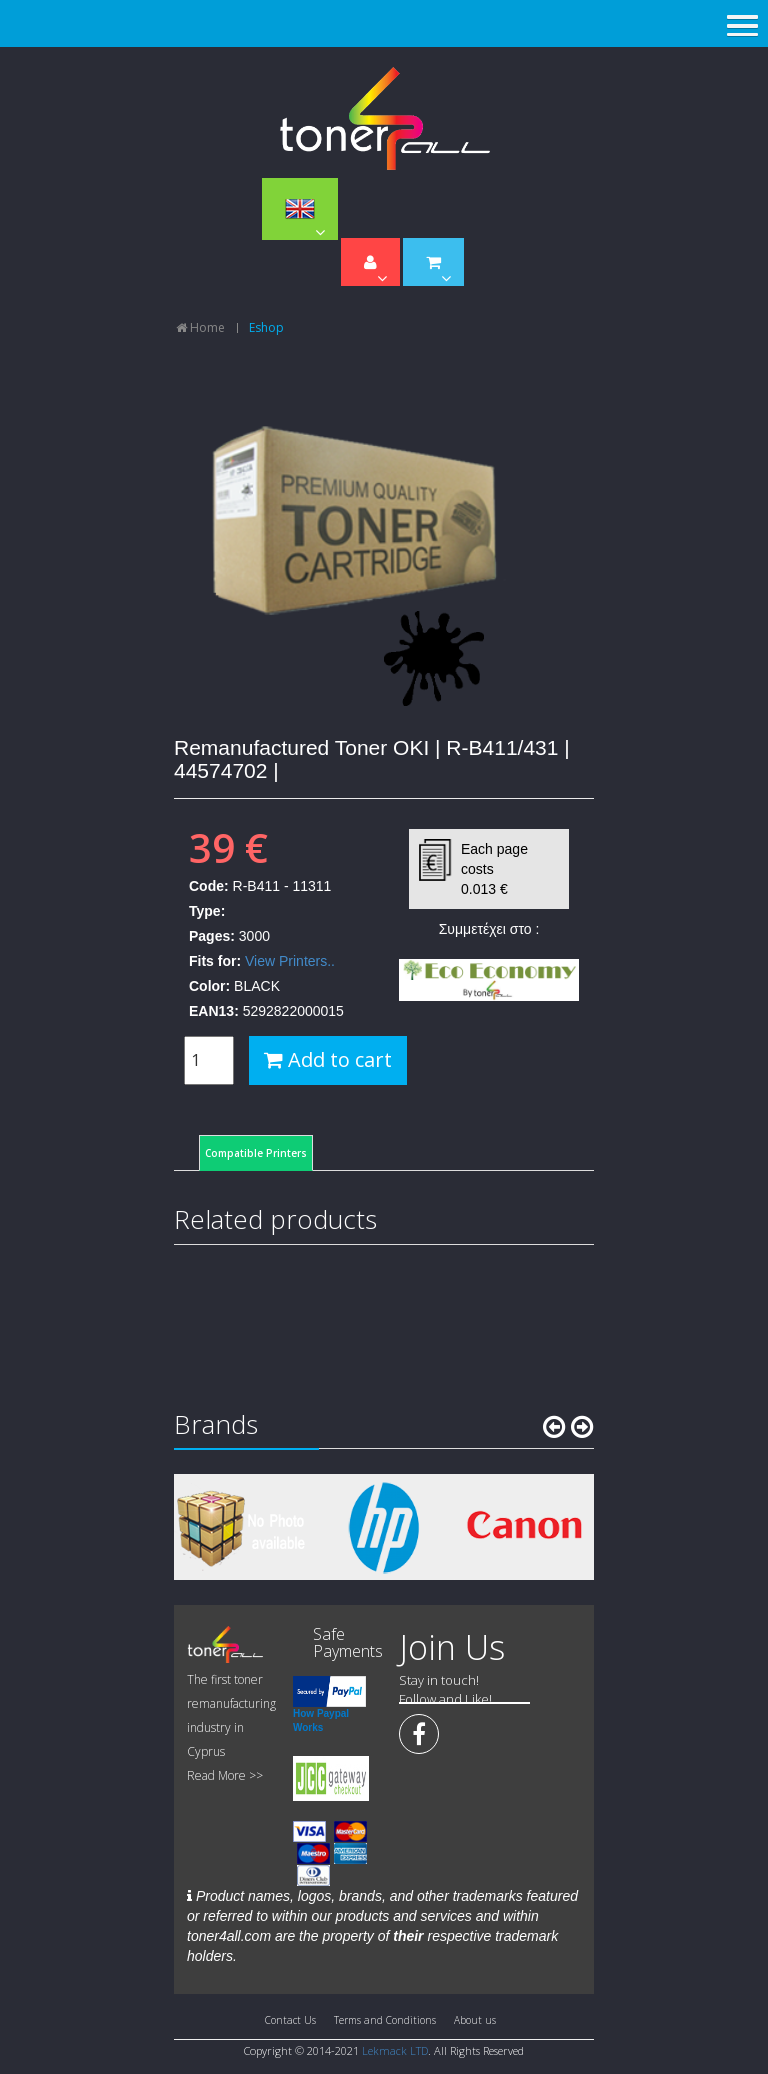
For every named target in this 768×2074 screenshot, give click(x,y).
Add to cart (328, 1059)
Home (200, 327)
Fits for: (215, 961)
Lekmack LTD (395, 2050)
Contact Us (290, 2020)
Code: (209, 886)
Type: (207, 911)
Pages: (212, 936)
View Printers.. (290, 961)
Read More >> (225, 1775)
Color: (209, 986)
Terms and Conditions (385, 2020)
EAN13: (214, 1011)
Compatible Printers (256, 1153)
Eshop (266, 327)
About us (475, 2020)
